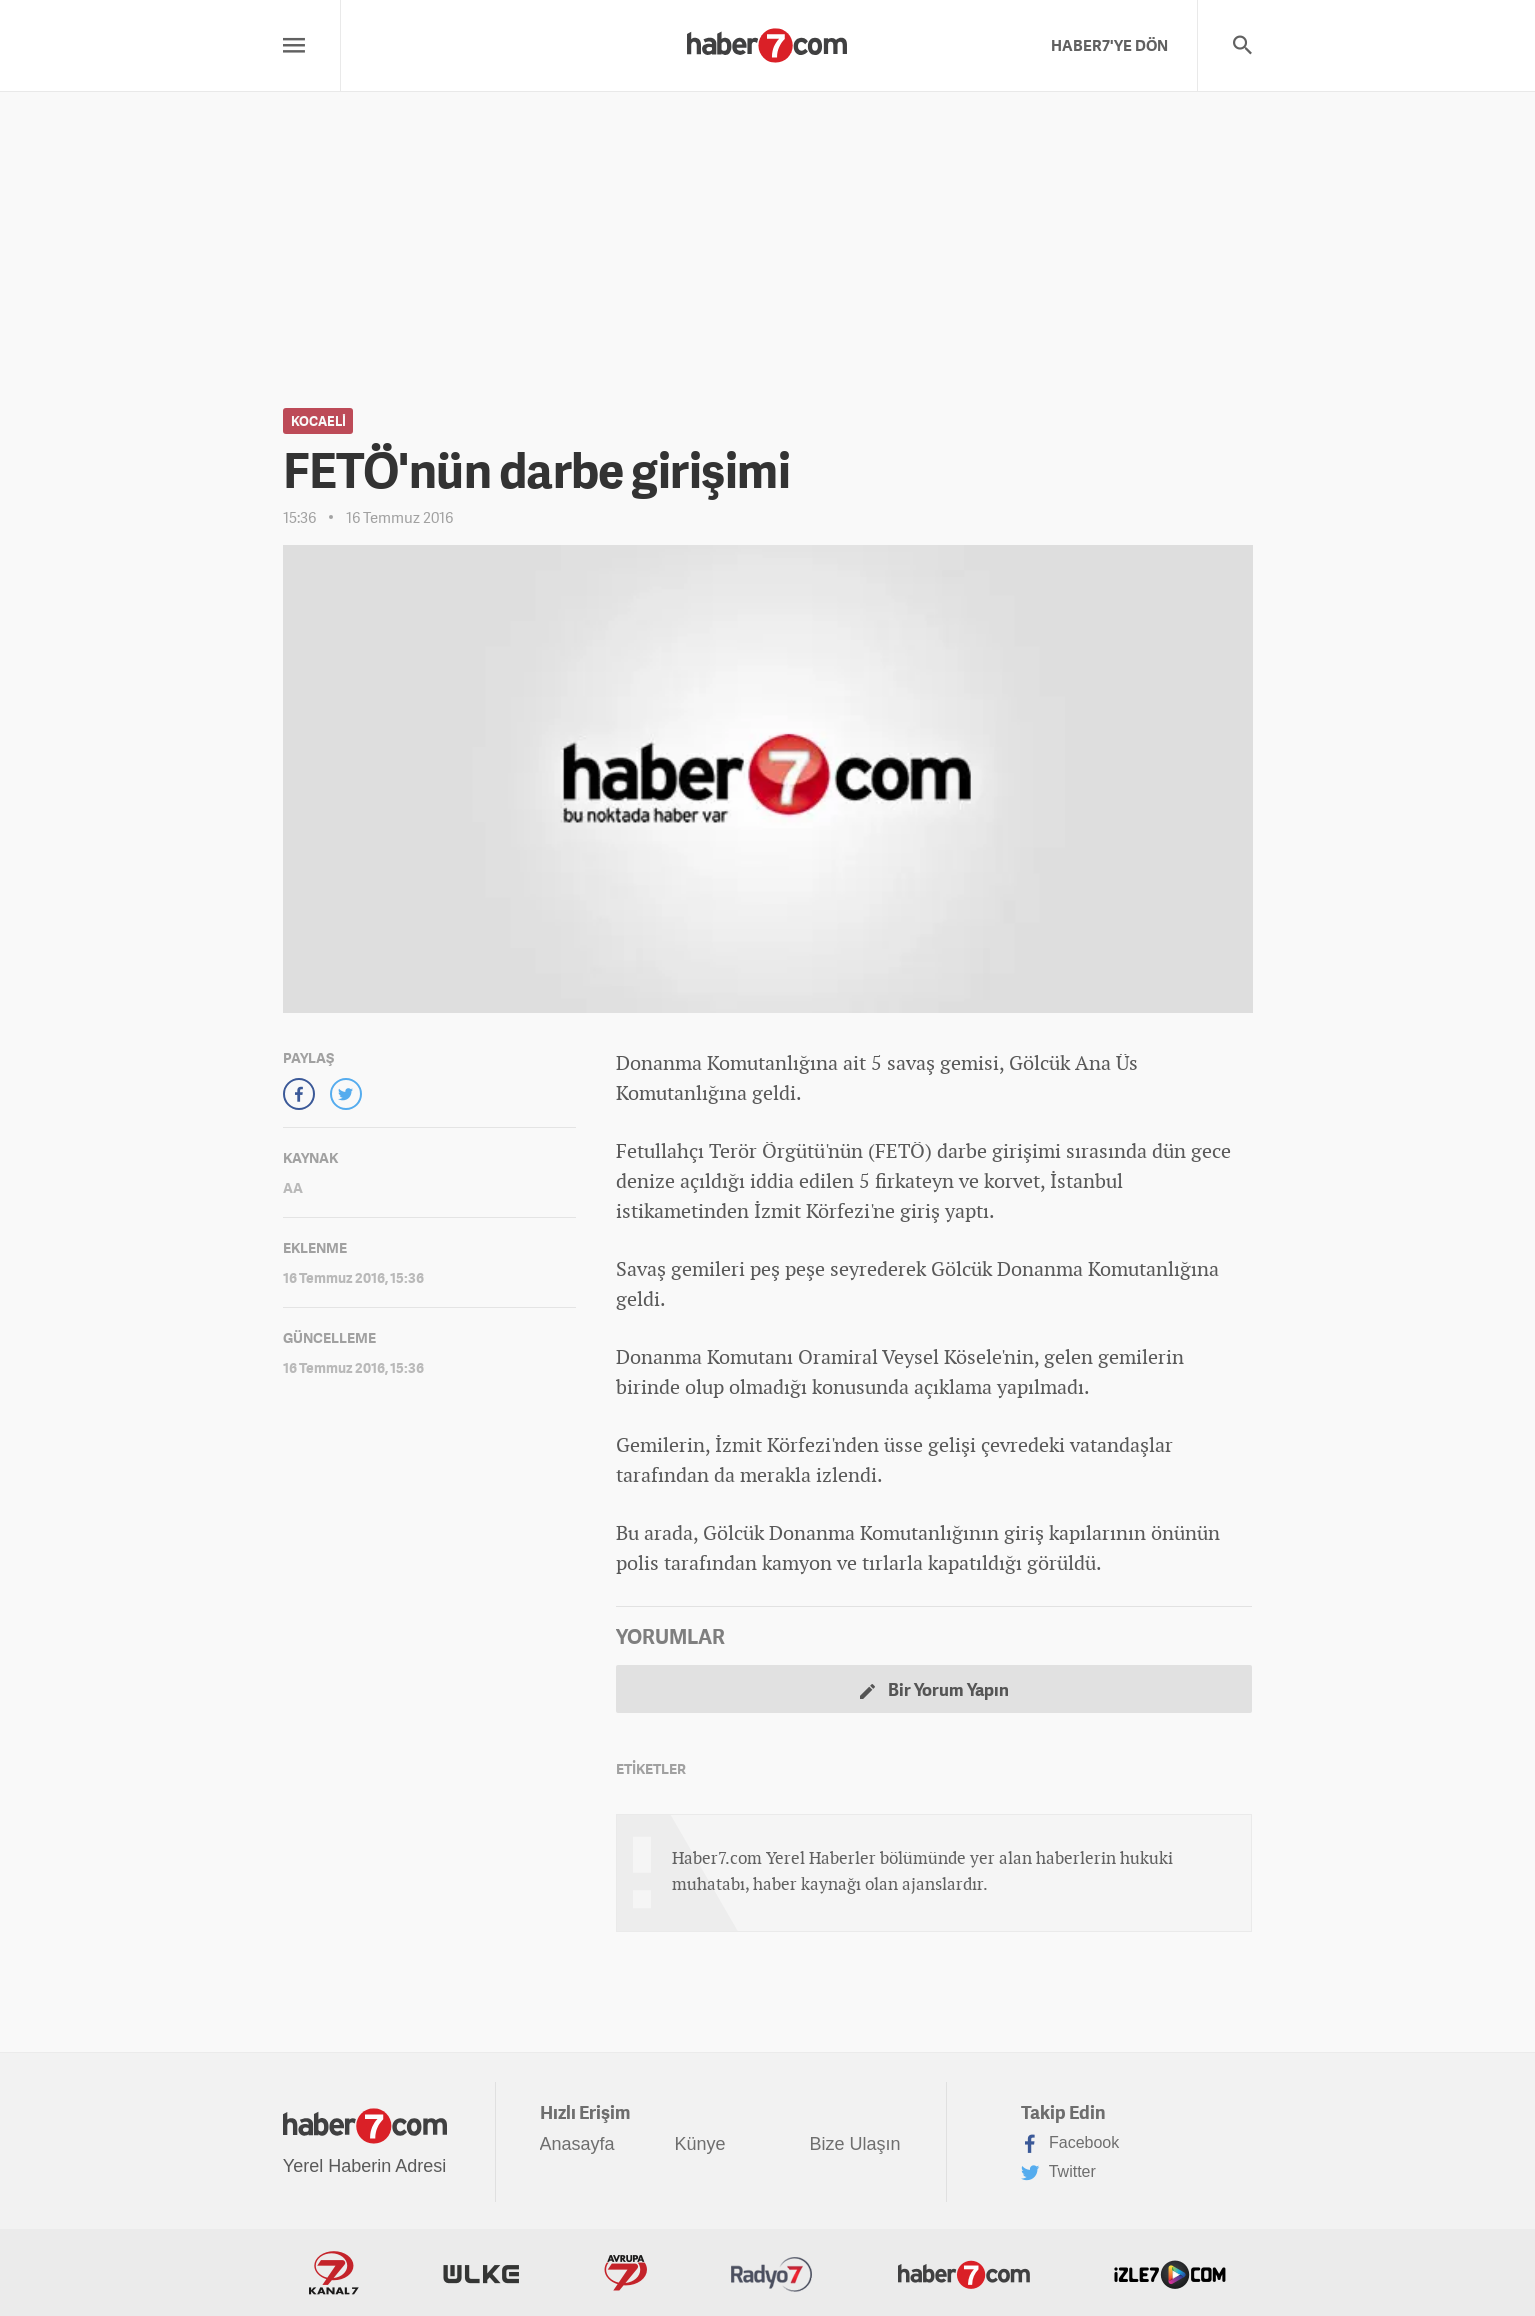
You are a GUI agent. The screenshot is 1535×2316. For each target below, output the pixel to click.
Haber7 (964, 2273)
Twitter (1058, 2173)
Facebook (1070, 2144)
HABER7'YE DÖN (1109, 45)
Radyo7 (772, 2273)
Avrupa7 (625, 2273)
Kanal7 (334, 2273)
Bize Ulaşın (855, 2144)
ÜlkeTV (481, 2273)
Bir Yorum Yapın (934, 1689)
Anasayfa (577, 2144)
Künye (700, 2144)
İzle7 (1170, 2273)
